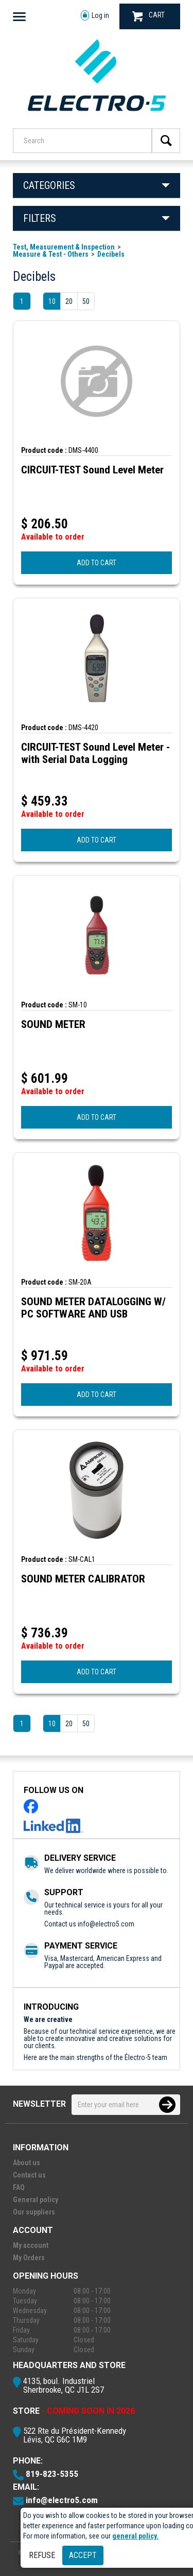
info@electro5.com (106, 1924)
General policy (35, 2200)
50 (86, 301)
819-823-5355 (52, 2474)
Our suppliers (34, 2212)
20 (69, 301)
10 (52, 301)
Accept (83, 2555)
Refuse (42, 2555)
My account (30, 2245)
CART (148, 16)
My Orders (29, 2258)
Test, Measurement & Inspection (64, 247)
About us (26, 2163)
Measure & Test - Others (51, 254)
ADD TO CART (96, 563)
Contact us (29, 2175)
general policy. (135, 2536)
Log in (95, 16)
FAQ (19, 2187)
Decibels (111, 254)
